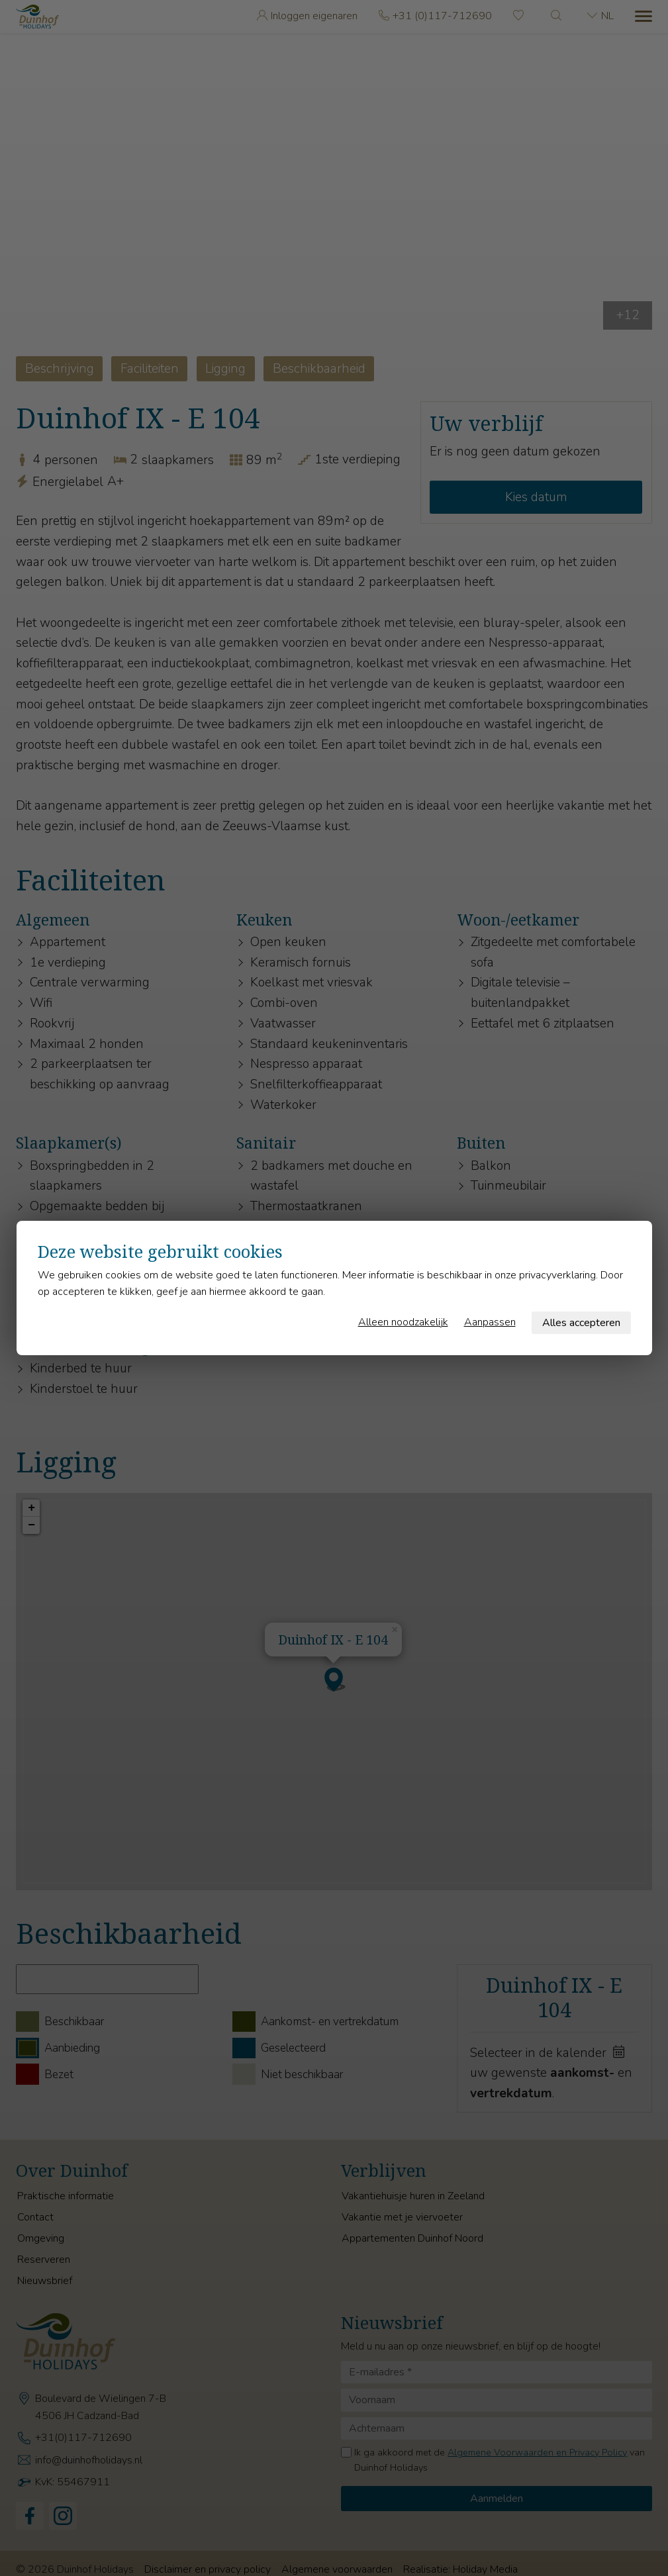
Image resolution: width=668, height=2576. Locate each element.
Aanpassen (490, 1322)
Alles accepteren (581, 1322)
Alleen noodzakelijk (403, 1322)
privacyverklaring (557, 1275)
